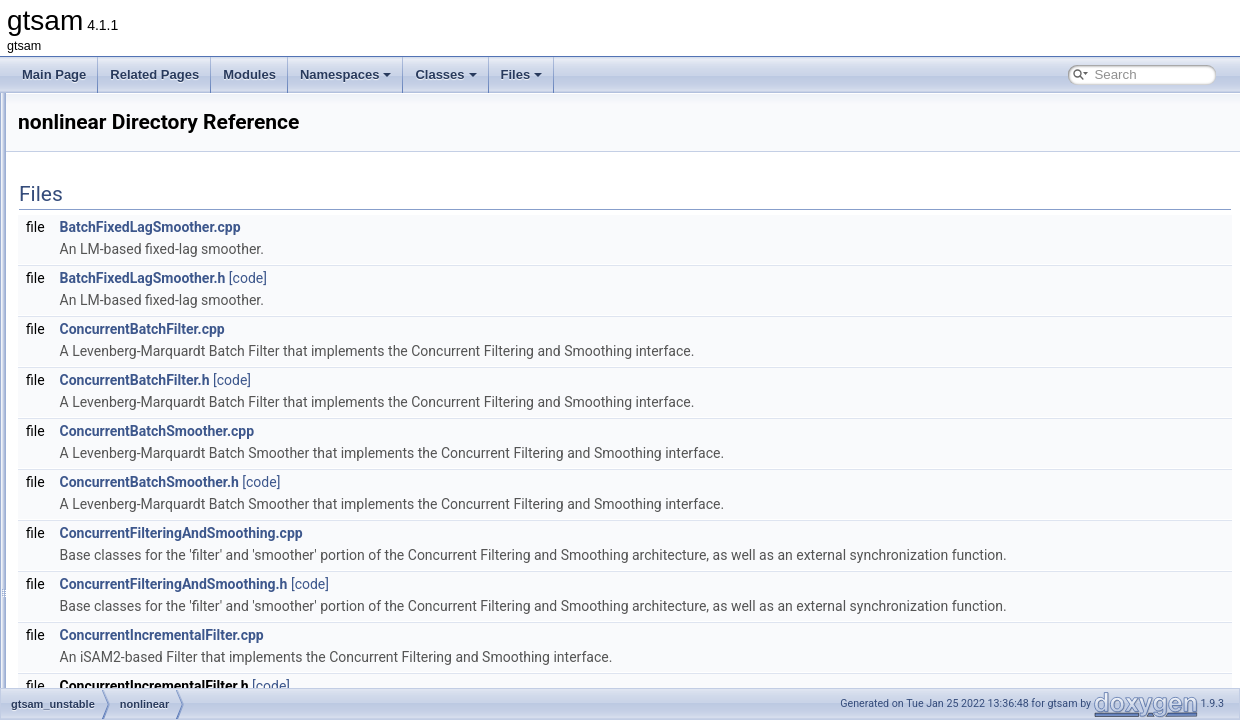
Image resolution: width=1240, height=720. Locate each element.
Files (522, 74)
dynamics (107, 373)
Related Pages (154, 74)
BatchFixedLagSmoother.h (393, 278)
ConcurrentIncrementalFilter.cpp (412, 679)
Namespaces (346, 74)
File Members (86, 461)
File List (70, 263)
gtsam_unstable (108, 307)
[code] (498, 278)
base (95, 329)
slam (94, 439)
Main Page (54, 74)
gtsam (34, 109)
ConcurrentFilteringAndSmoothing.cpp (431, 533)
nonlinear (106, 417)
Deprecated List (76, 153)
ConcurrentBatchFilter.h (385, 380)
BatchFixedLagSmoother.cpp (400, 227)
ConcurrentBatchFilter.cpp (392, 329)
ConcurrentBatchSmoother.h (399, 482)
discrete (103, 351)
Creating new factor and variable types (136, 131)
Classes (445, 74)
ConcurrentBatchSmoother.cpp (407, 431)
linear (96, 395)
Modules (249, 74)
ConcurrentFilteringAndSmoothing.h (424, 606)
